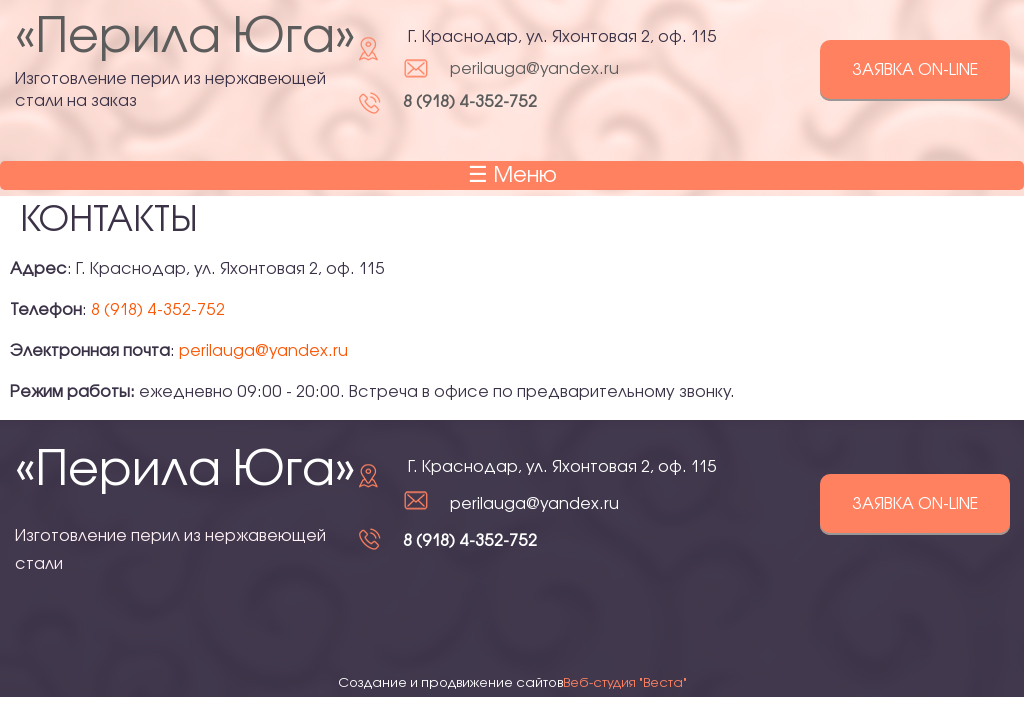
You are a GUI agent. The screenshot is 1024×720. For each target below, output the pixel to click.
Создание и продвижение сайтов (512, 683)
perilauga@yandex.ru (534, 69)
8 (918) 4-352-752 (470, 102)
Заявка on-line (915, 70)
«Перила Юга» (185, 38)
